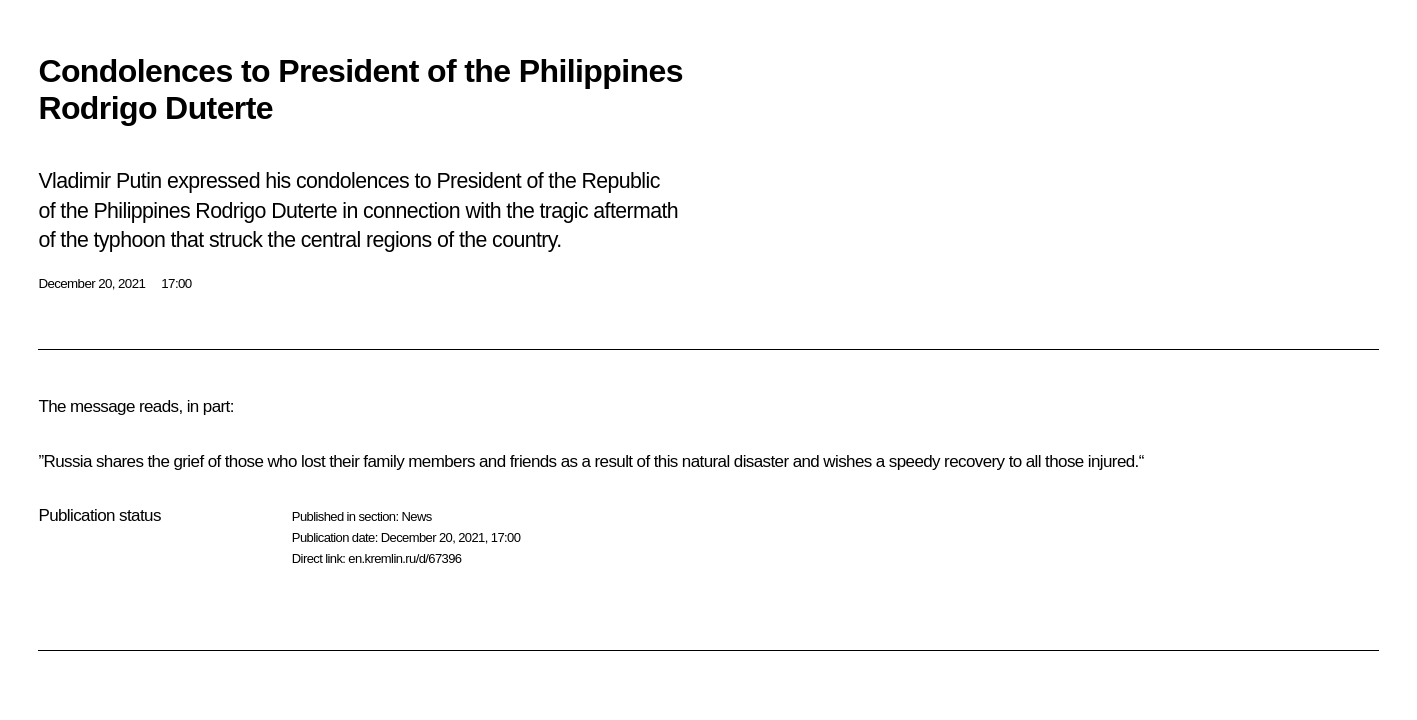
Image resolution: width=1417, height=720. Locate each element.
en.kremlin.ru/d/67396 (404, 558)
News (416, 516)
